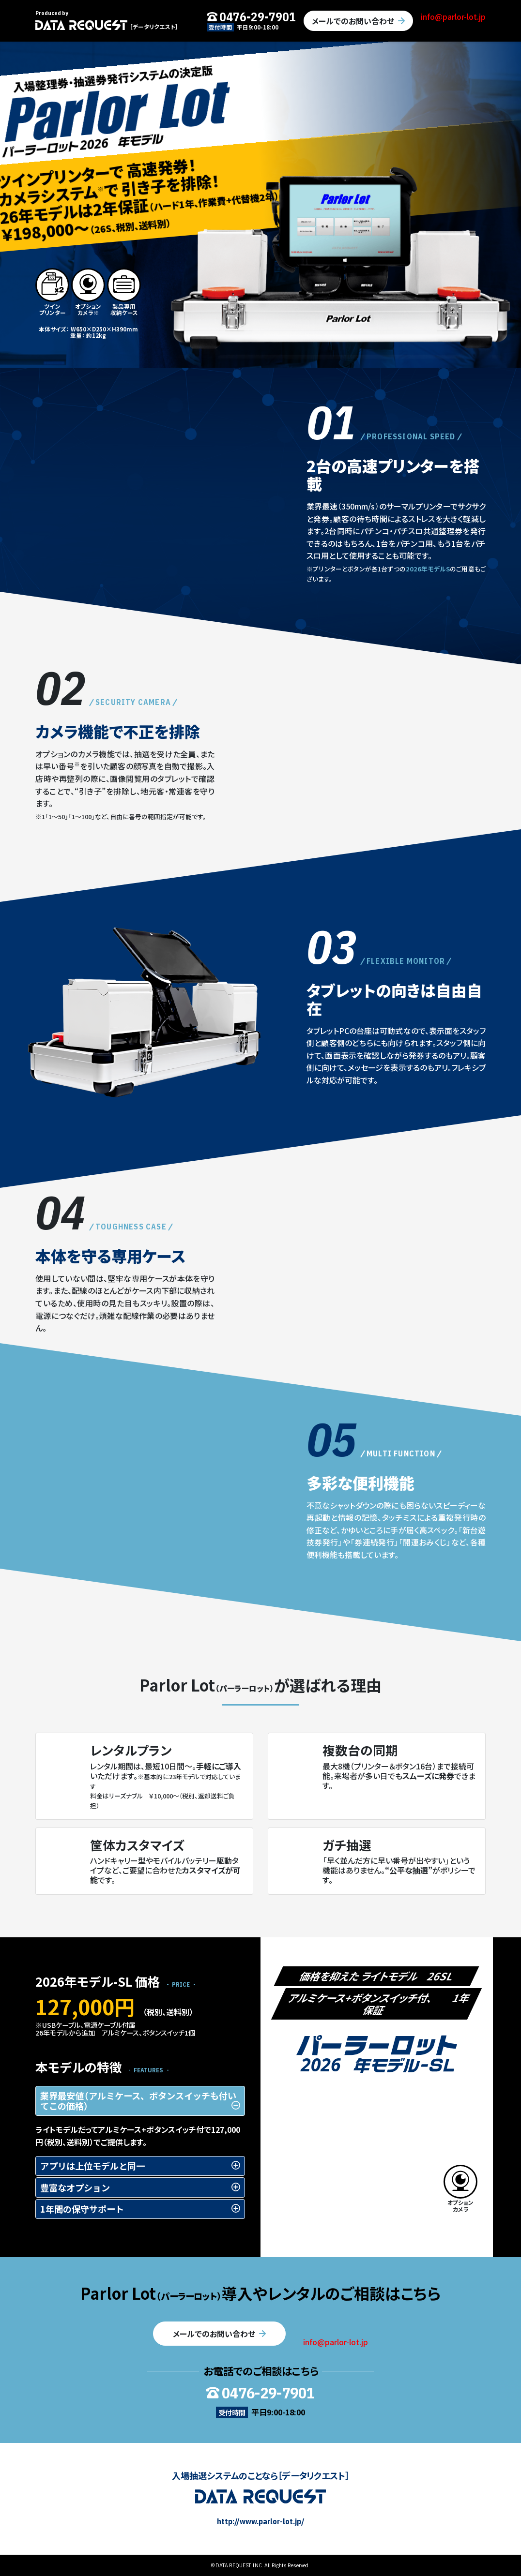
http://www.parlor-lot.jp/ (261, 2521)
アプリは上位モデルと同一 (92, 2165)
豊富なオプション (75, 2187)
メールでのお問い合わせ (353, 21)
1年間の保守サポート (82, 2208)
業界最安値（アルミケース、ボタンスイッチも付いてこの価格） (138, 2100)
